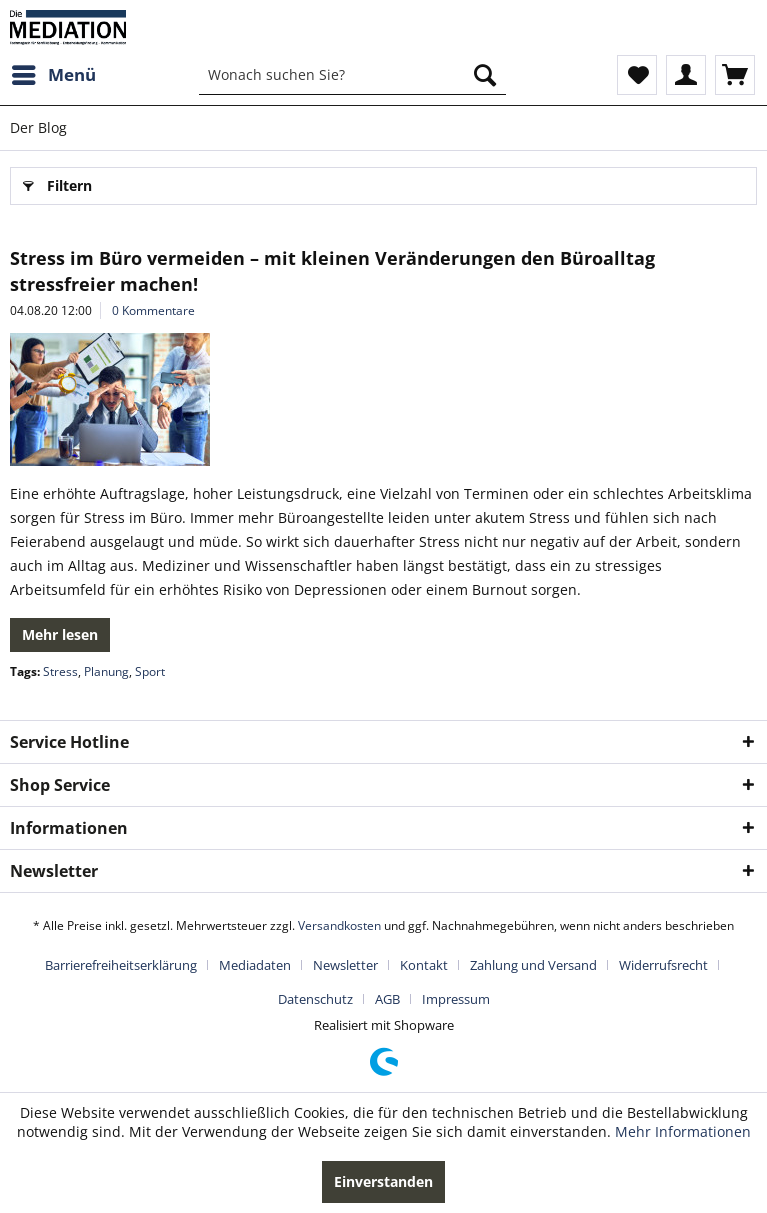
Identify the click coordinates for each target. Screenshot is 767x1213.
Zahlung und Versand (533, 965)
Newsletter (345, 965)
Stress (60, 671)
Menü (54, 72)
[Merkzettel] (637, 75)
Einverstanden (383, 1181)
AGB (387, 999)
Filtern (57, 182)
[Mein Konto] (686, 75)
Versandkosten (339, 925)
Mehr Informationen (683, 1131)
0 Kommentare (153, 310)
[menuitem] (53, 75)
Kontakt (424, 965)
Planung (106, 671)
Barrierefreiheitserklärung (121, 965)
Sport (150, 671)
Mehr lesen (60, 634)
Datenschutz (315, 999)
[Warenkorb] (735, 75)
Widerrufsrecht (663, 965)
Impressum (456, 999)
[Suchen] (485, 75)
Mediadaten (255, 965)
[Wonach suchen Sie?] (352, 75)
